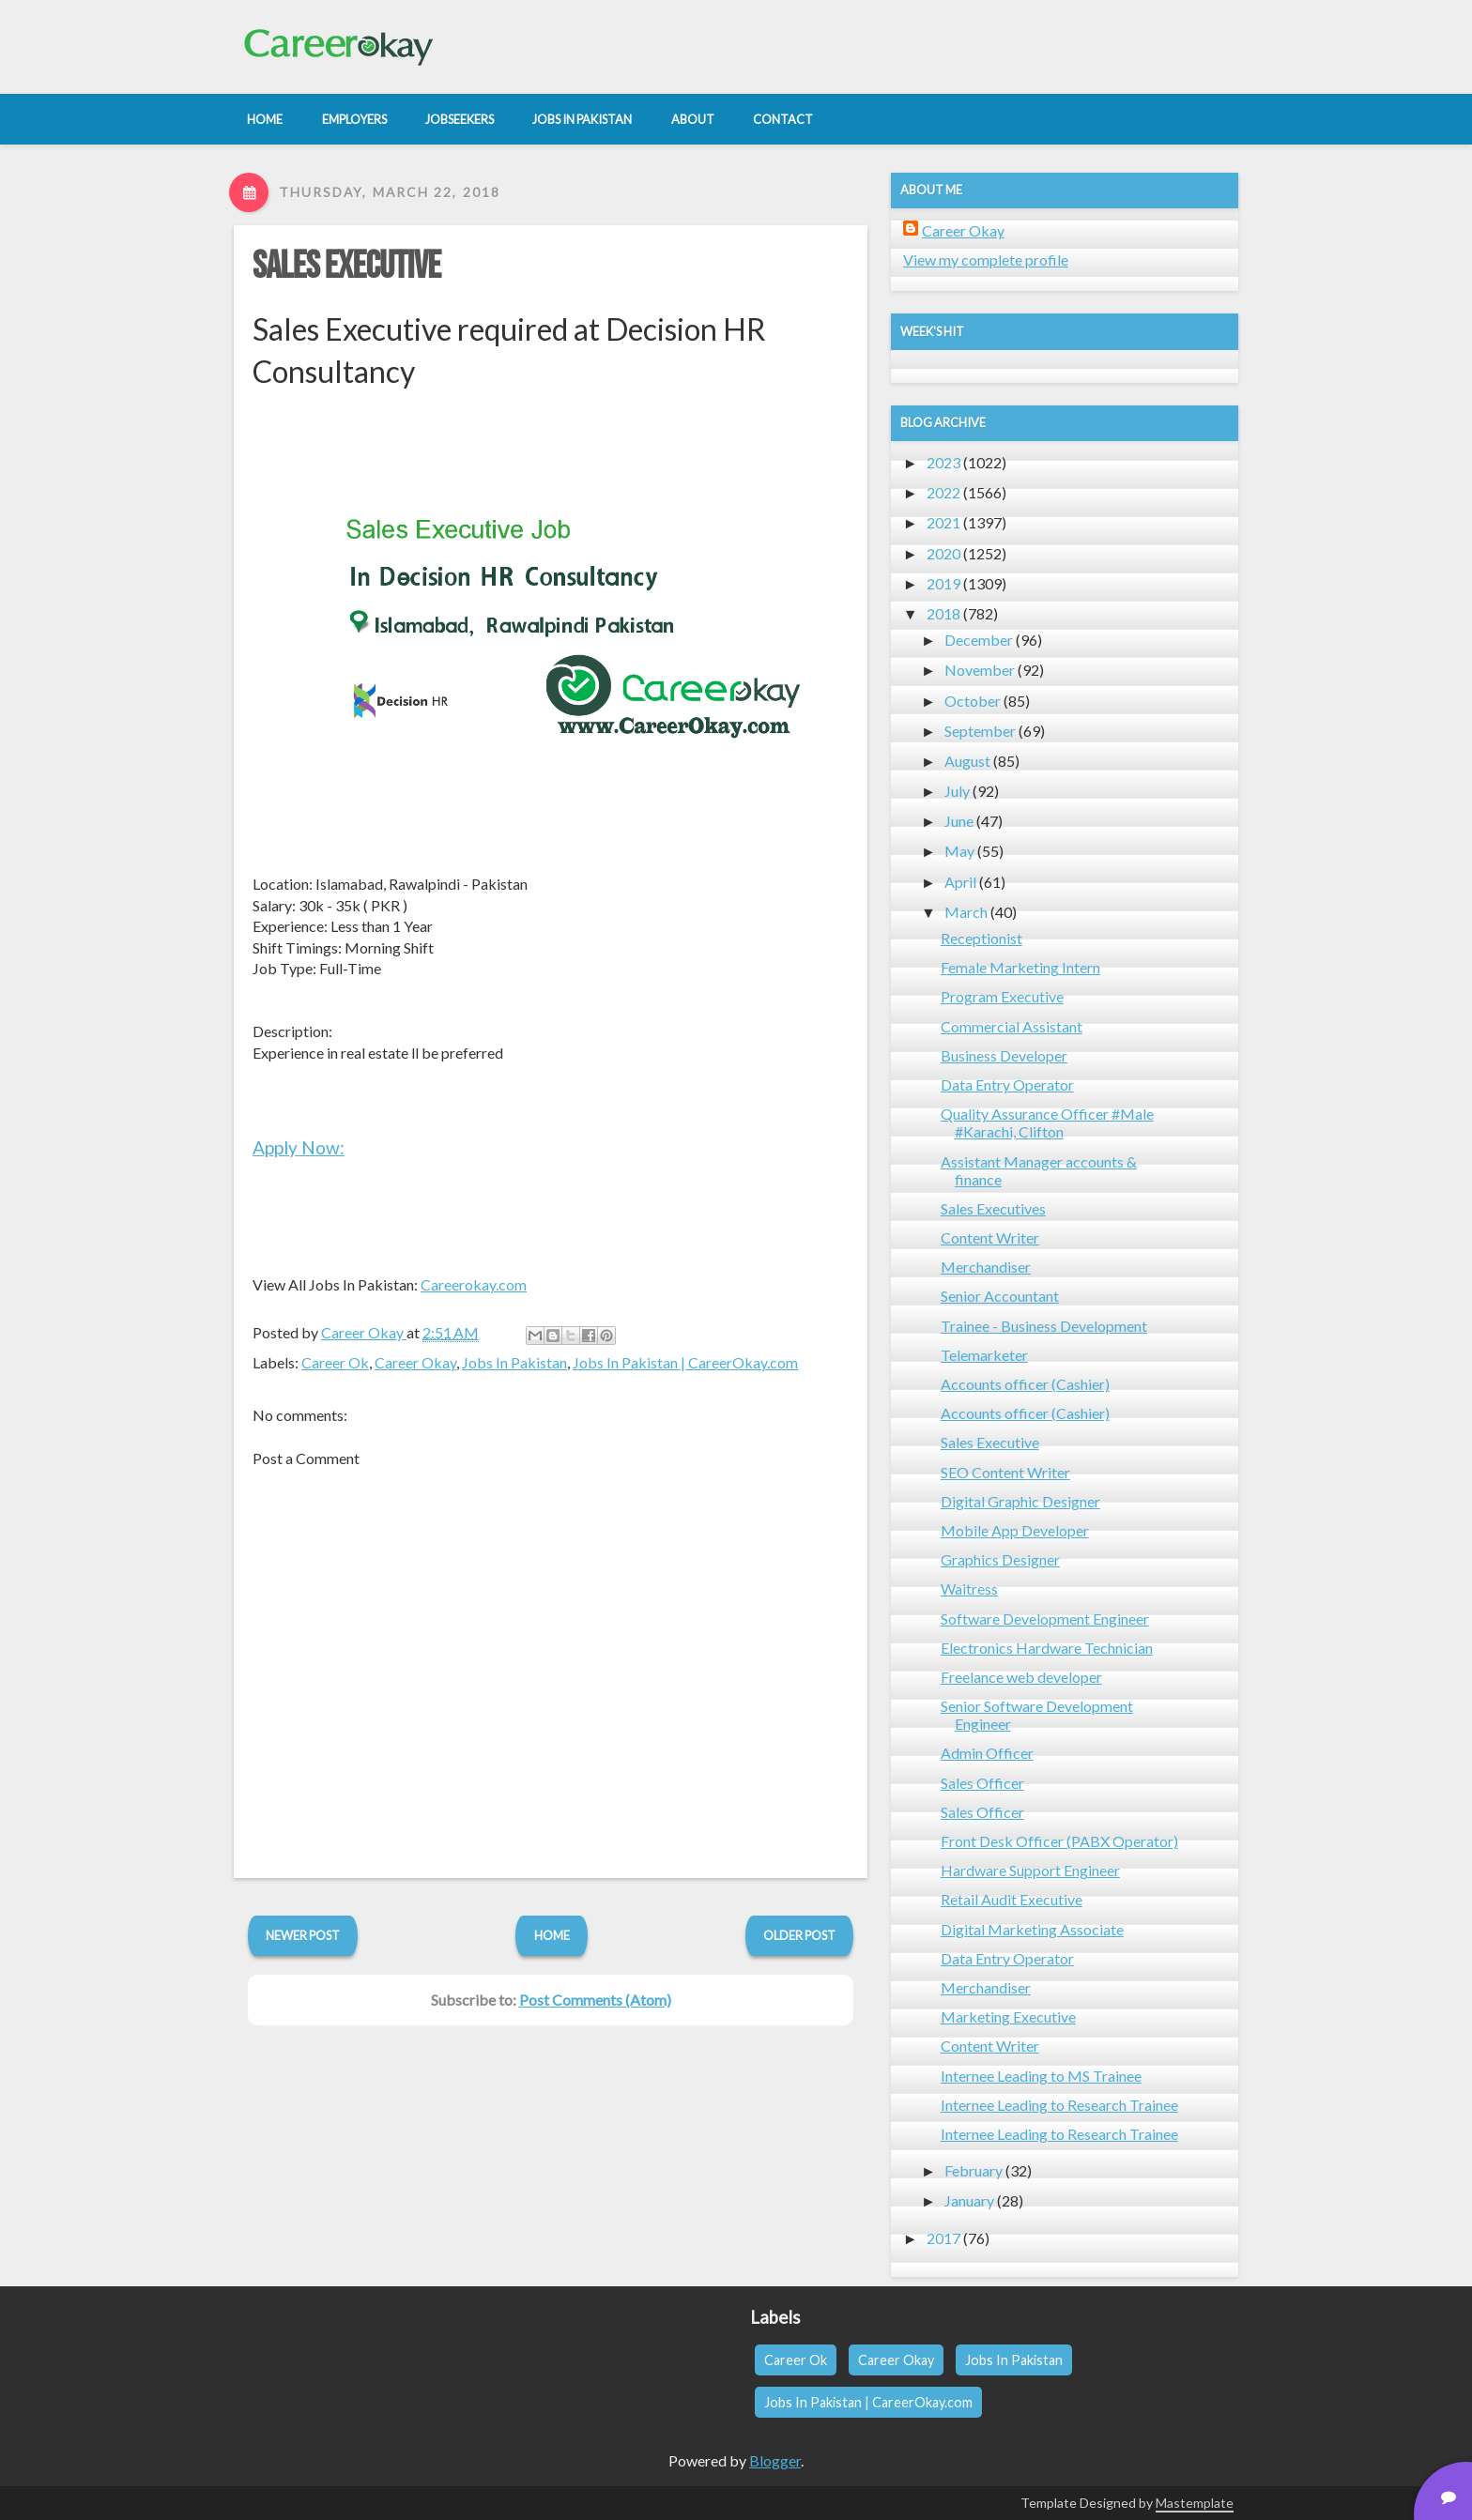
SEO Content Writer (1005, 1472)
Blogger (775, 2460)
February (973, 2170)
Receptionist (981, 938)
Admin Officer (987, 1753)
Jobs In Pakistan (514, 1362)
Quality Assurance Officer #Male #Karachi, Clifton (1047, 1122)
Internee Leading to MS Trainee (1041, 2076)
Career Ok (335, 1362)
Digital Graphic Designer (1020, 1501)
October (972, 701)
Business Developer (1004, 1055)
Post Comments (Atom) (595, 1999)
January (969, 2200)
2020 (943, 553)
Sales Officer (982, 1783)
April (960, 882)
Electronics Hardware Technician (1047, 1648)
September (980, 731)
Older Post (799, 1935)
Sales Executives (993, 1208)
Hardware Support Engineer (1030, 1870)
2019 (943, 583)
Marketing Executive (1008, 2016)
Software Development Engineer (1045, 1618)
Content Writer (990, 1237)
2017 (943, 2238)
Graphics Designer (1000, 1559)
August (967, 761)
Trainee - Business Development (1044, 1326)
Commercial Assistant (1011, 1026)
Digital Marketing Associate (1032, 1929)
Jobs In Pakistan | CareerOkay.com (685, 1362)
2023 (943, 462)
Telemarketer (984, 1355)
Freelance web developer (1021, 1677)
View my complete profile (985, 259)
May (959, 851)
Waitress (969, 1588)
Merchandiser (986, 1266)
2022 (943, 492)
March (966, 912)
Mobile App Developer (1015, 1530)
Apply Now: (299, 1147)
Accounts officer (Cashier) (1025, 1384)
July (957, 791)
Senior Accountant (1000, 1296)
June (959, 821)
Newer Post (303, 1935)
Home (552, 1935)
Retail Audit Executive (1011, 1899)
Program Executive (1002, 996)
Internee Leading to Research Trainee (1059, 2105)
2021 (943, 522)
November (979, 670)
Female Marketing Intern (1020, 967)
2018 (943, 613)
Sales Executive (346, 266)
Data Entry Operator (1007, 1084)
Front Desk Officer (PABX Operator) (1059, 1841)
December (978, 640)
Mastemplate (1195, 2503)
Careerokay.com (474, 1284)
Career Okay (415, 1362)
